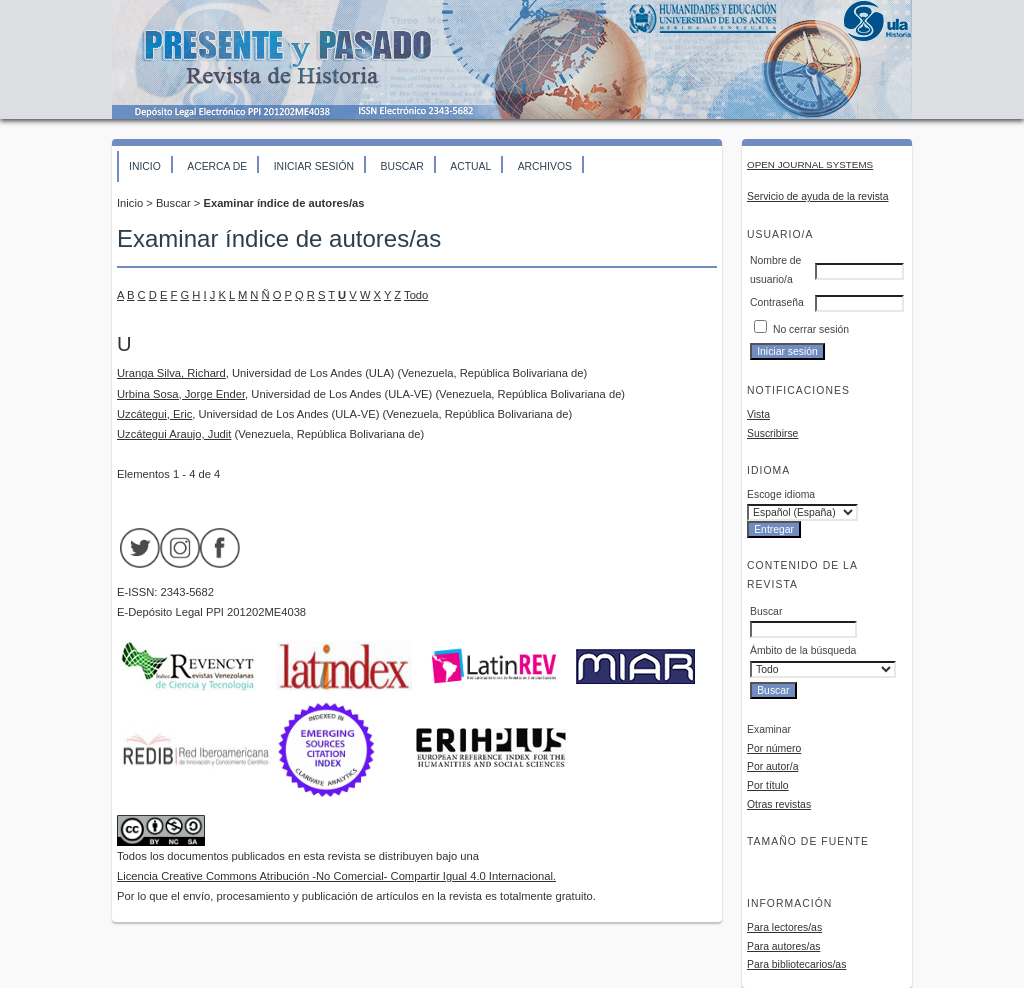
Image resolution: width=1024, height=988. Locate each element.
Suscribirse (772, 433)
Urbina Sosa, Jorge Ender (181, 394)
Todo (416, 295)
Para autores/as (783, 946)
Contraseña (777, 302)
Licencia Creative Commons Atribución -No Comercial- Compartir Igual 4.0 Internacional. (336, 876)
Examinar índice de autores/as (283, 203)
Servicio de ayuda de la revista (818, 196)
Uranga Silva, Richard (171, 373)
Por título (768, 785)
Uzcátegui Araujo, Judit (174, 434)
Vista (758, 414)
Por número (774, 748)
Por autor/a (772, 766)
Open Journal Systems (810, 164)
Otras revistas (779, 804)
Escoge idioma (781, 494)
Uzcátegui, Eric (154, 414)
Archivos (545, 166)
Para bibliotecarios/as (796, 964)
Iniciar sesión (314, 166)
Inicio (145, 166)
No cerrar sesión (811, 329)
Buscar (401, 166)
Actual (470, 166)
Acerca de (217, 166)
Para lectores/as (784, 927)
